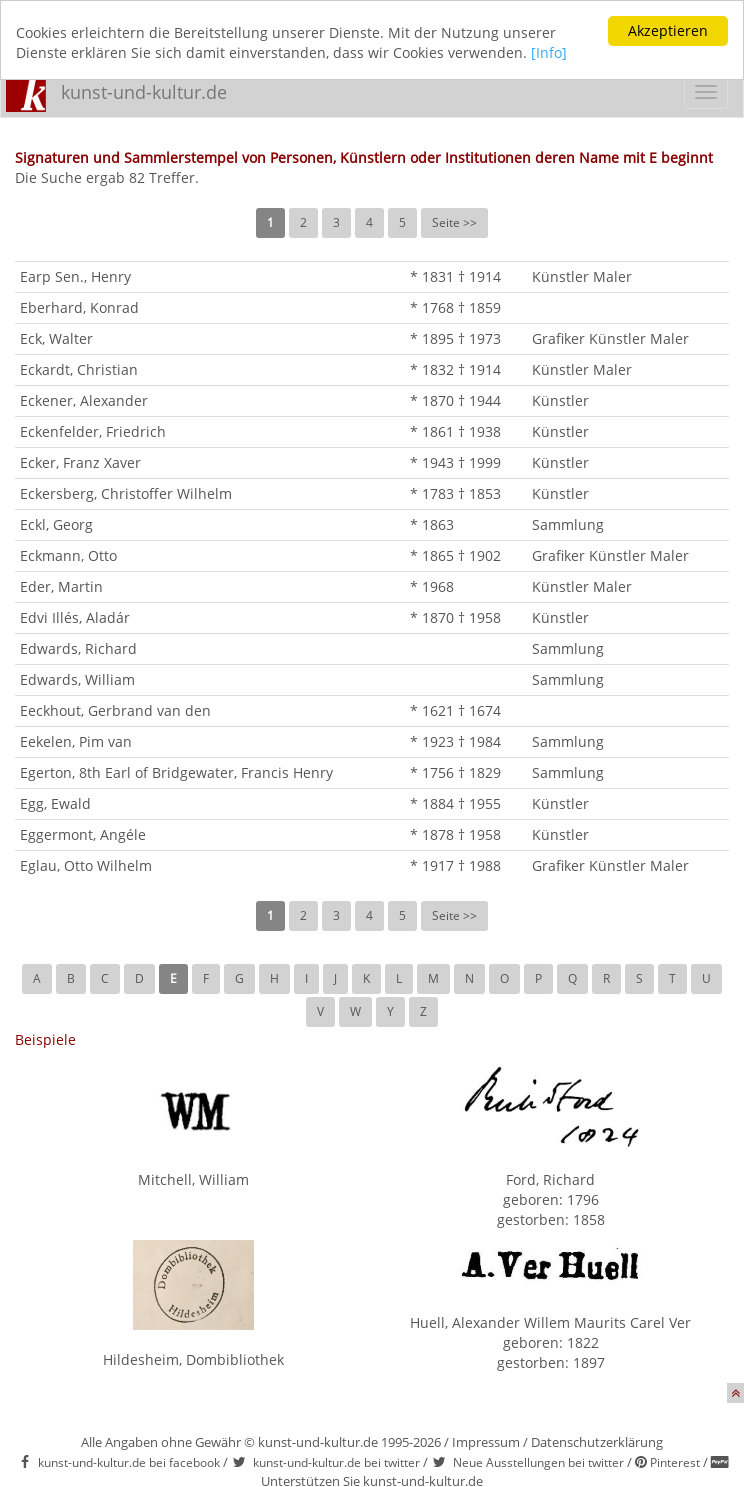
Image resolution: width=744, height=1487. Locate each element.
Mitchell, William (193, 1179)
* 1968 (432, 586)
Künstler (560, 400)
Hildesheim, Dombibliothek (193, 1359)
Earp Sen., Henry (75, 276)
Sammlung (568, 524)
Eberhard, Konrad (79, 307)
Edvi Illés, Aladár (75, 617)
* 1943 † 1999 (455, 462)
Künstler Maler (582, 276)
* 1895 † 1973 (455, 338)
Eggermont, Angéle (83, 834)
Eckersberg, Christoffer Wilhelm (126, 493)
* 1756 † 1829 (455, 772)
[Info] (549, 52)
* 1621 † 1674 (455, 710)
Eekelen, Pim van (76, 741)
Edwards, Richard (78, 648)
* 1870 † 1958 (455, 617)
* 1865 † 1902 (455, 555)
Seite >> (454, 222)
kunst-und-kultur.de (144, 92)
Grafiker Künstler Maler (610, 338)
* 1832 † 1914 (455, 369)
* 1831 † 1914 (455, 276)
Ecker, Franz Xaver (80, 462)
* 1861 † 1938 (455, 431)
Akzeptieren (668, 30)
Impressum (486, 1442)
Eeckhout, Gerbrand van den (115, 710)
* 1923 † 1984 (455, 741)
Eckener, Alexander (84, 400)
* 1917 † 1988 (455, 865)
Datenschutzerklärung (597, 1442)
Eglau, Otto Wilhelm (86, 865)
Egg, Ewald (55, 803)
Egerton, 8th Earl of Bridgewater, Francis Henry (176, 772)
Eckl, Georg (56, 524)
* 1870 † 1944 (455, 400)
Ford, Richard (550, 1179)
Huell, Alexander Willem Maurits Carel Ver (550, 1322)
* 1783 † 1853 (455, 493)
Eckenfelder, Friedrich (93, 431)
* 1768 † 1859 (455, 307)
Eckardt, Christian (79, 369)
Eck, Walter (56, 338)
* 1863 (432, 524)
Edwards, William (77, 679)
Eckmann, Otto (68, 555)
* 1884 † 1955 (455, 803)
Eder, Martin (61, 586)
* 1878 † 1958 (455, 834)
